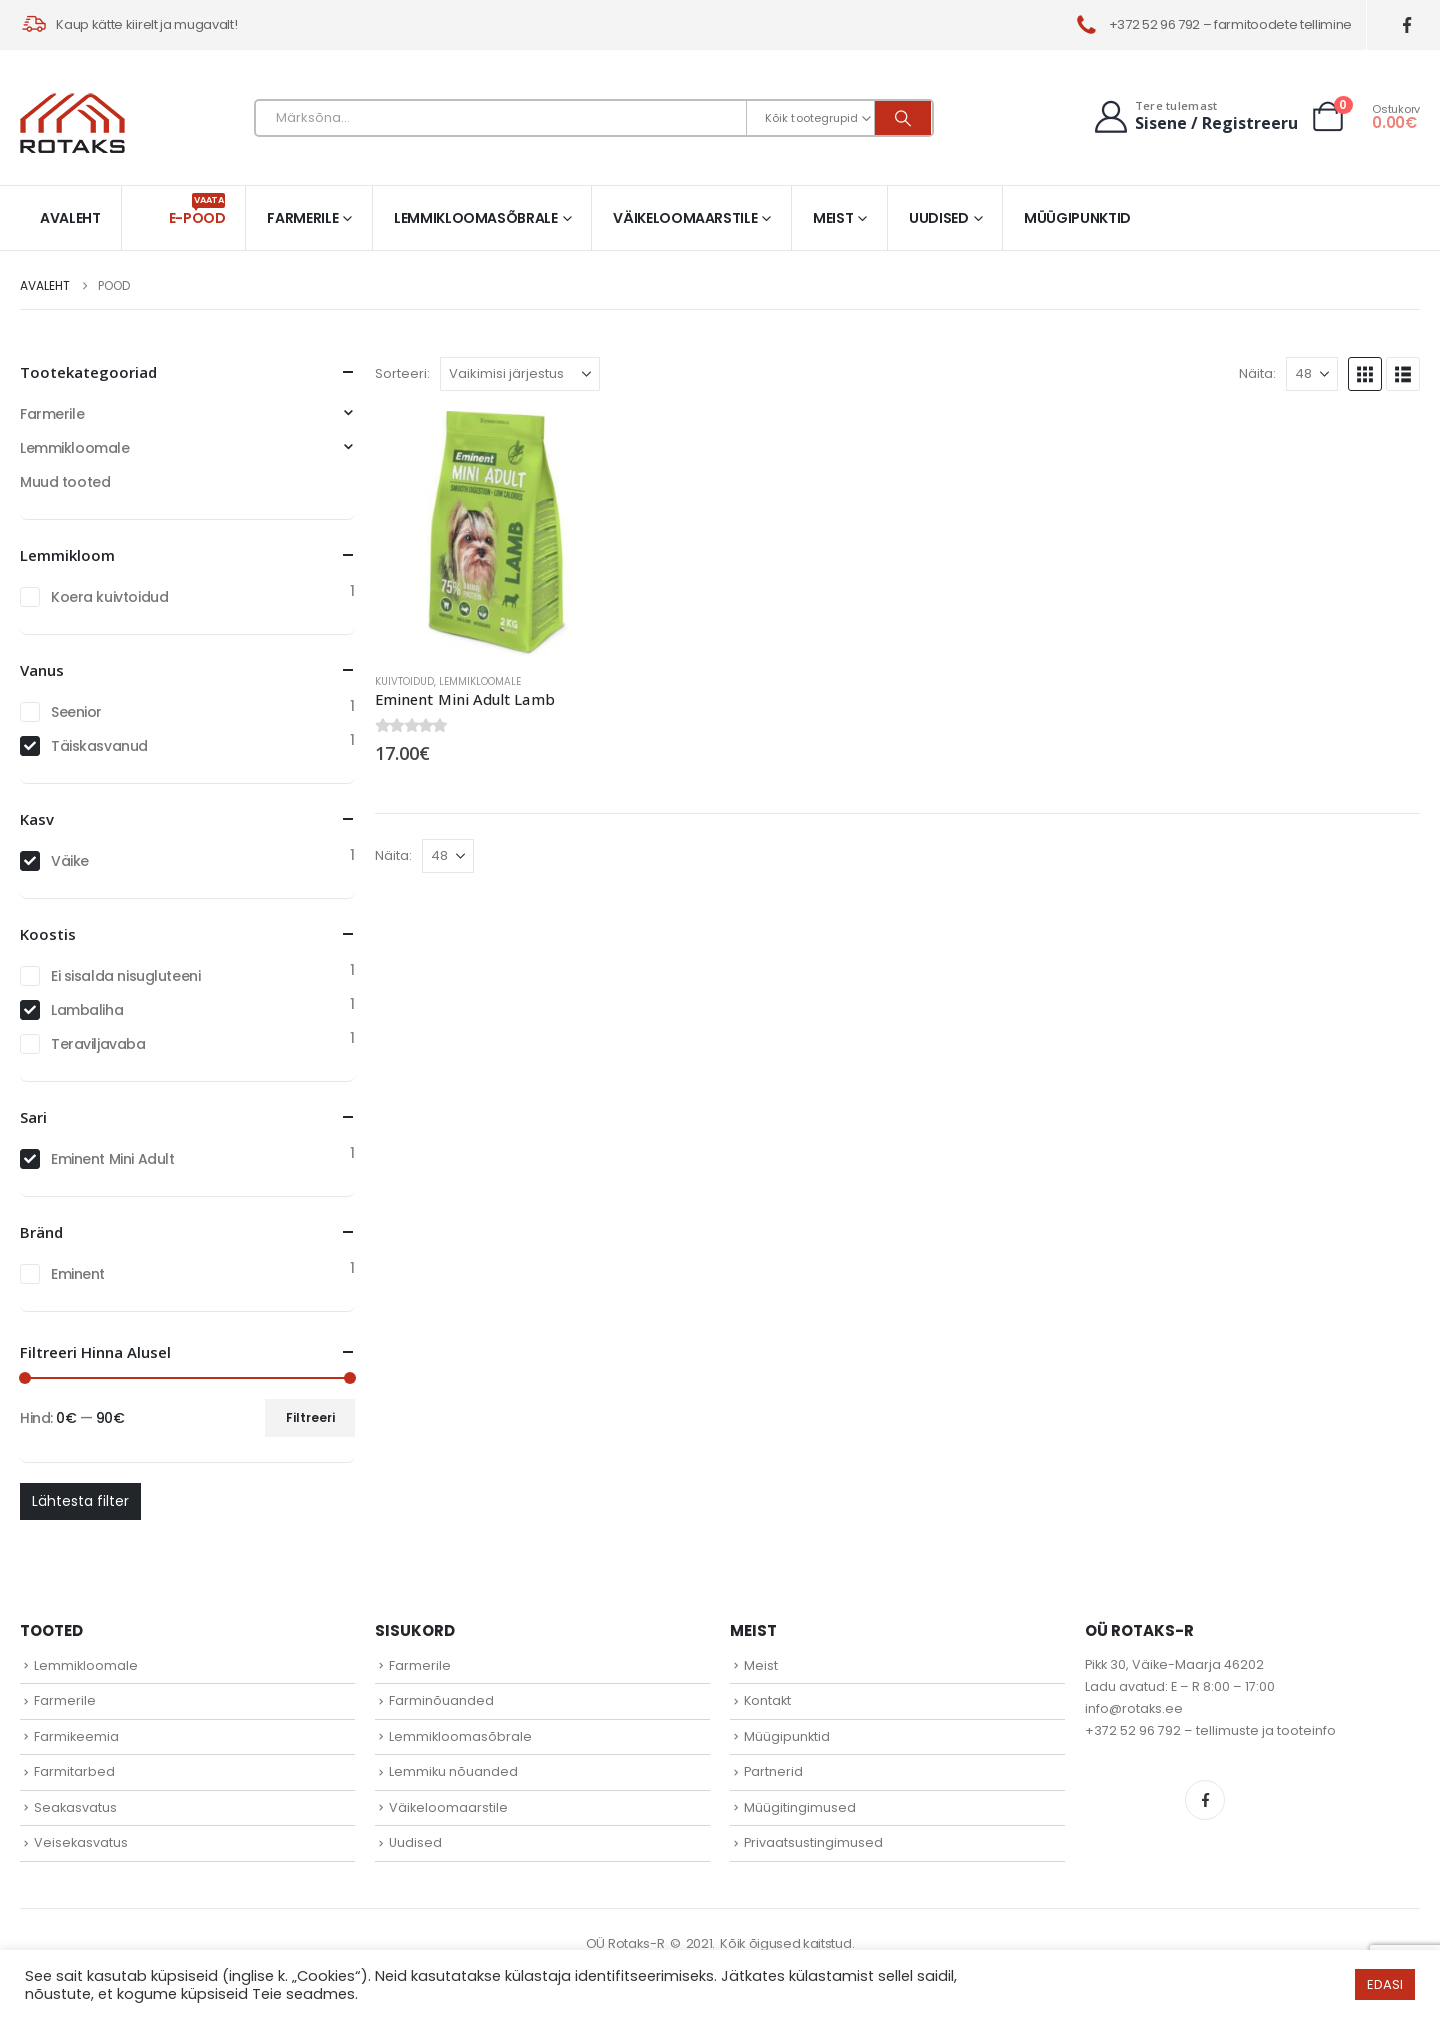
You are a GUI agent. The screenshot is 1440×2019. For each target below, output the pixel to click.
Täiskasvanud (99, 746)
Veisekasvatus (81, 1842)
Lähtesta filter (80, 1501)
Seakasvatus (75, 1807)
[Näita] (1312, 374)
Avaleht (70, 218)
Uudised (939, 218)
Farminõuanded (441, 1700)
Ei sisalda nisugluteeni (125, 976)
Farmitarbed (74, 1771)
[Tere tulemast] (1194, 116)
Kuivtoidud (404, 681)
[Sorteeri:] (520, 374)
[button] (1365, 374)
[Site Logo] (72, 123)
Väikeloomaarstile (685, 218)
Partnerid (773, 1771)
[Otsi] (903, 118)
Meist (833, 218)
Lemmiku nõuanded (453, 1771)
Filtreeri (310, 1417)
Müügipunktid (1077, 218)
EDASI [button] (1385, 1984)
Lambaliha (87, 1010)
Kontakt (767, 1700)
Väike (70, 861)
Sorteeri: (402, 373)
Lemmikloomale (480, 681)
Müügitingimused (800, 1807)
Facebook (1205, 1800)
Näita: (1257, 373)
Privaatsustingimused (813, 1842)
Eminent (78, 1274)
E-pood (197, 210)
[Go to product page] (498, 534)
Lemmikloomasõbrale (476, 218)
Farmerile (302, 218)
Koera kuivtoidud (109, 597)
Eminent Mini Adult (112, 1159)
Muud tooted (65, 482)
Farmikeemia (76, 1736)
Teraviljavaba (98, 1044)
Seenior (76, 712)
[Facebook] (1407, 25)
